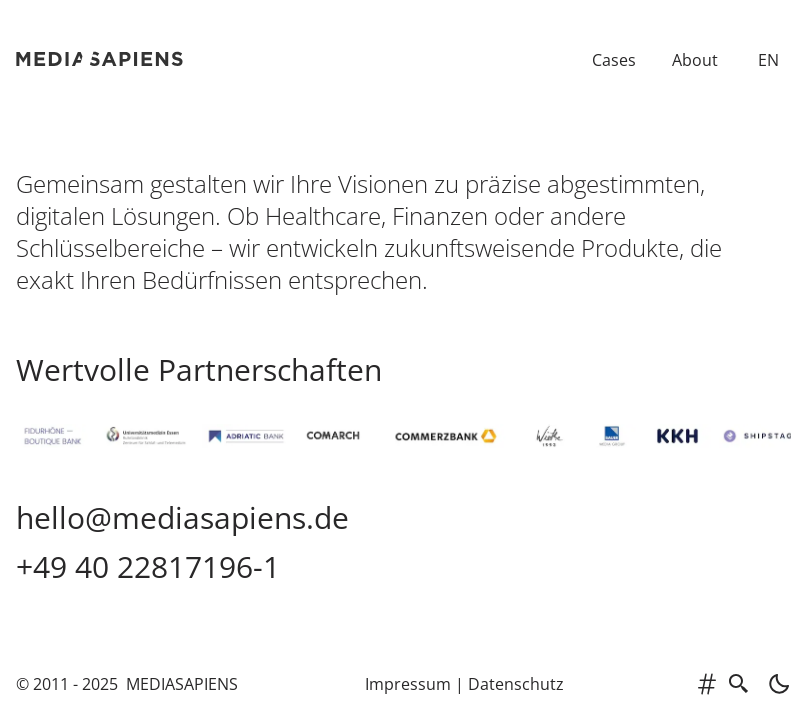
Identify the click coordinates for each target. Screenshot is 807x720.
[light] (773, 684)
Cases (614, 60)
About (695, 60)
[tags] (707, 684)
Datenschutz (516, 684)
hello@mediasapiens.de (182, 517)
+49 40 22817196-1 (148, 566)
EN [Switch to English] (768, 60)
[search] (739, 684)
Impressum (408, 684)
